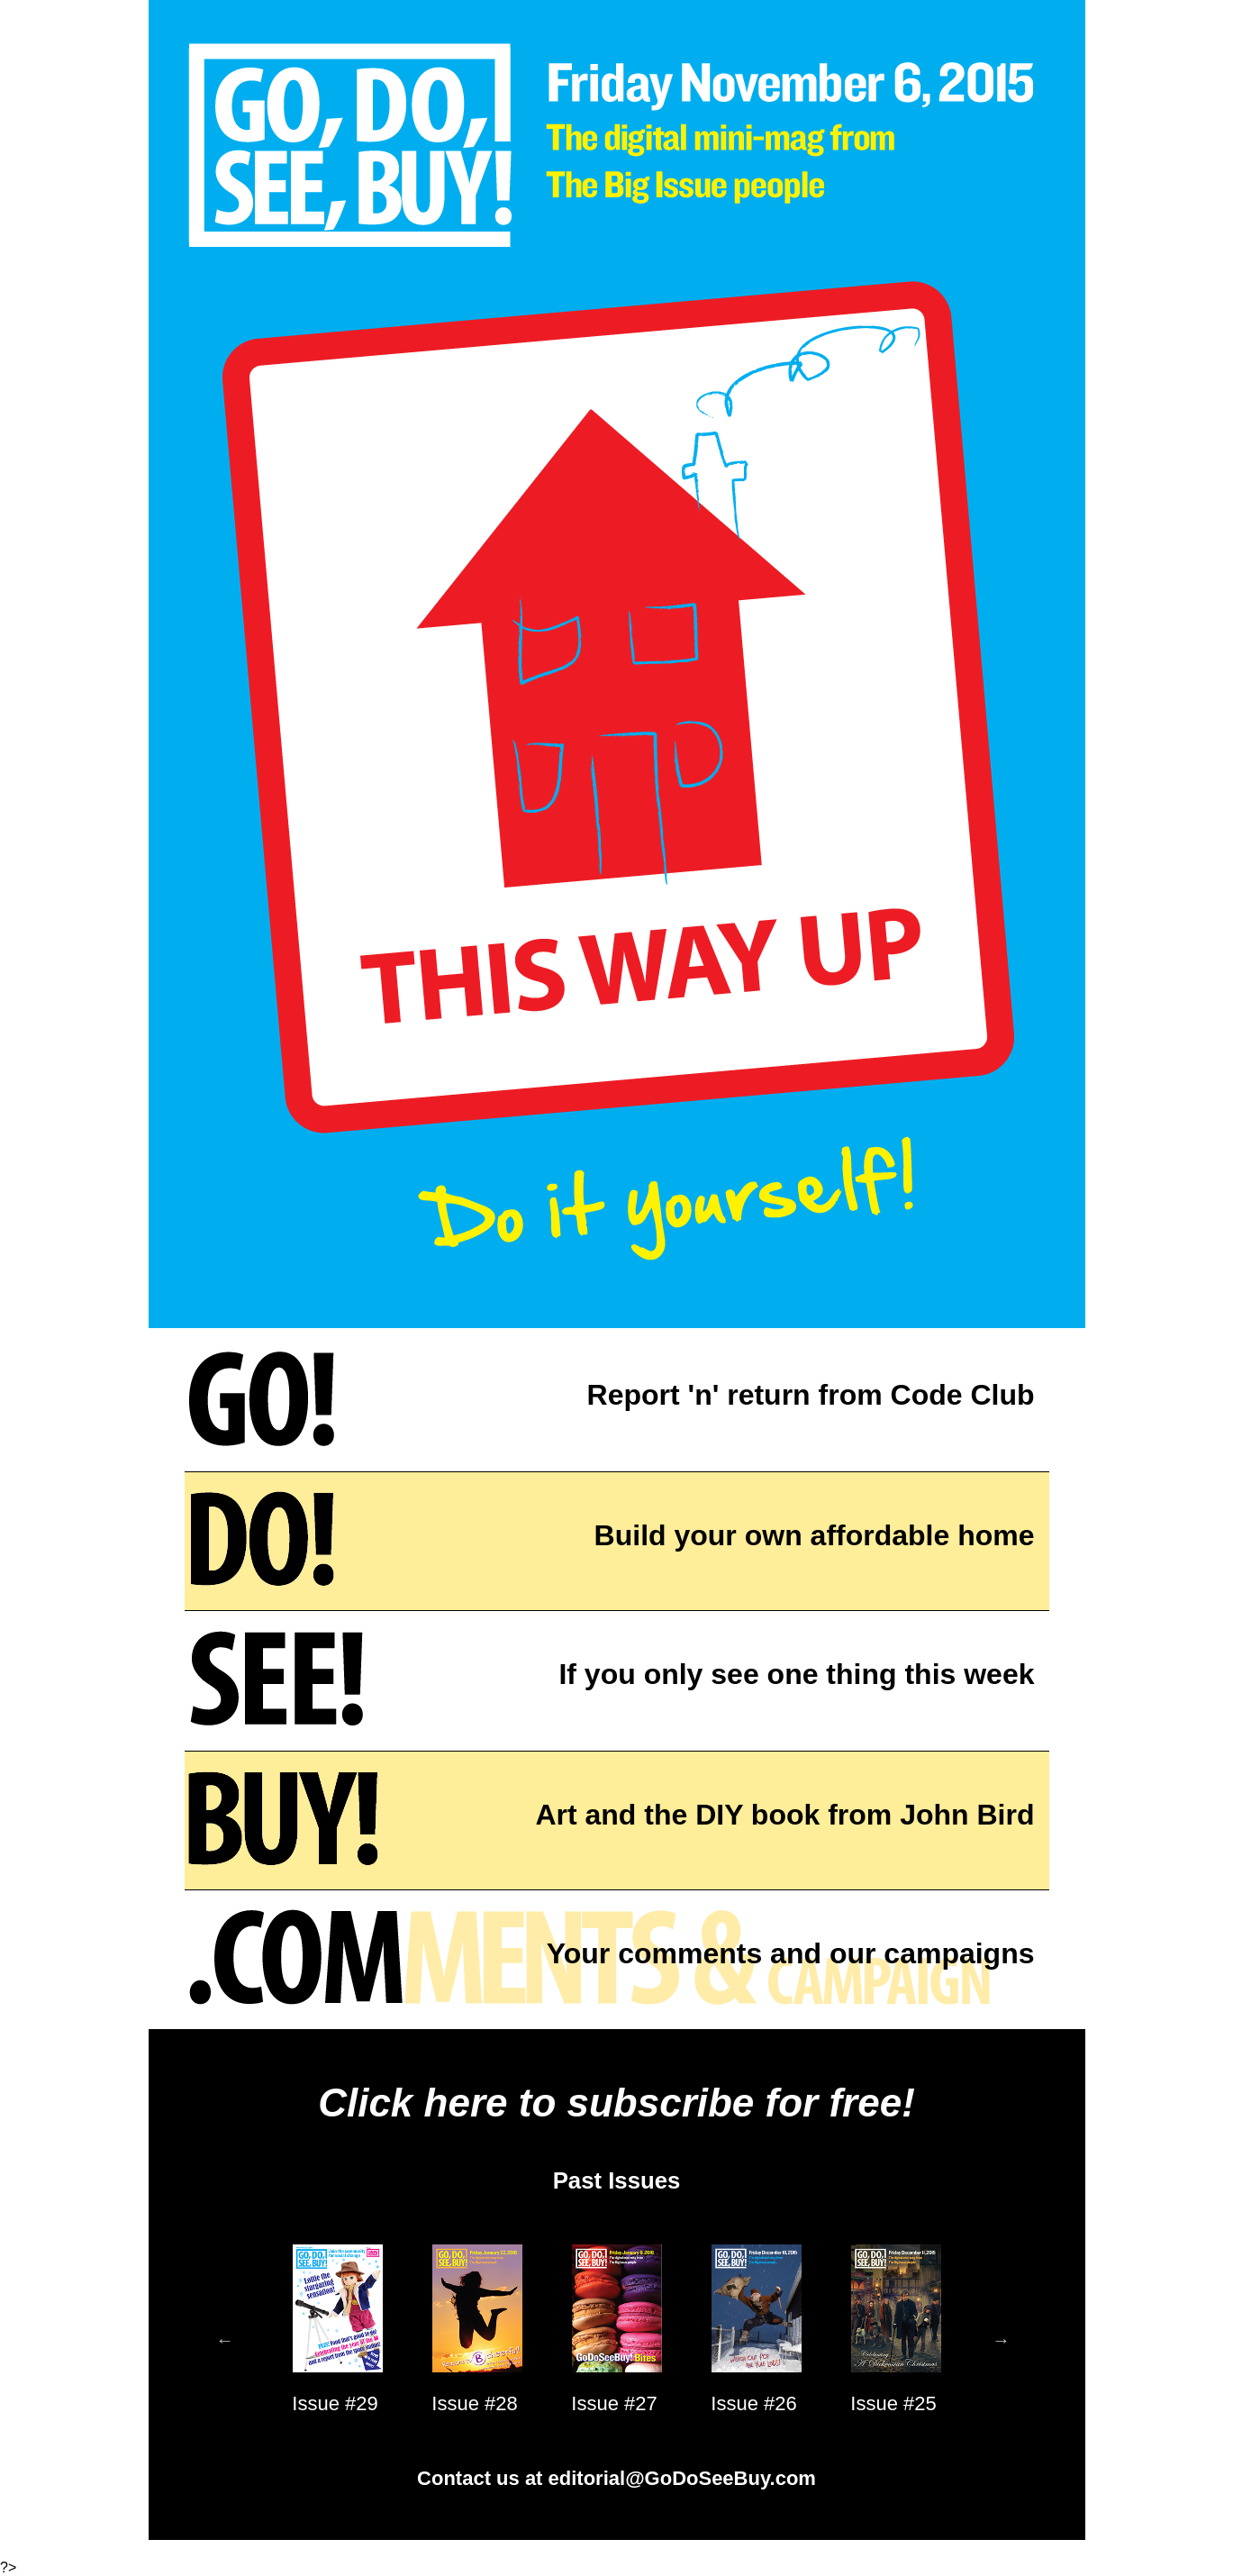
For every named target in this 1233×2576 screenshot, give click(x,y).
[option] (335, 2339)
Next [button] (1002, 2340)
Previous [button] (225, 2340)
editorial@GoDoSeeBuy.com (682, 2478)
